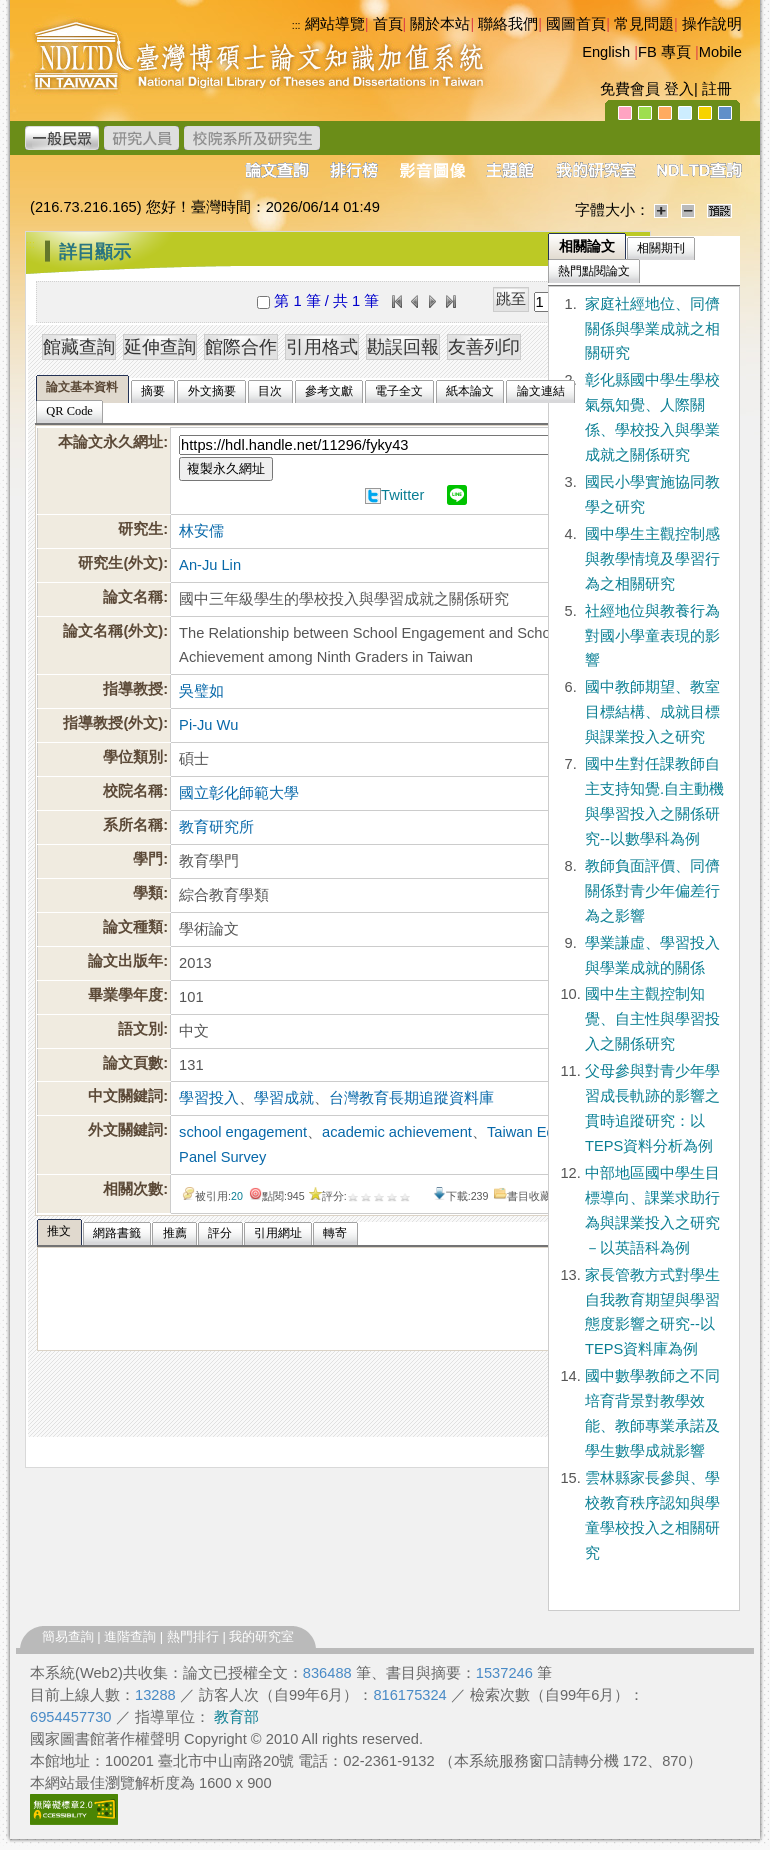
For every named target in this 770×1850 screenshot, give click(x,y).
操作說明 (712, 24)
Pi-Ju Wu (208, 725)
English (606, 52)
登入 (679, 89)
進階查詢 (130, 1636)
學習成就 (284, 1098)
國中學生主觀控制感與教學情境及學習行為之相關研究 (652, 559)
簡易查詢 (68, 1636)
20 (237, 1196)
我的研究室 (261, 1636)
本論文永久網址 (110, 442)
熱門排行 (193, 1636)
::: (30, 244)
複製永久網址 (226, 468)
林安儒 (201, 531)
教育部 (236, 1717)
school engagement (243, 1132)
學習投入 (209, 1098)
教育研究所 (216, 827)
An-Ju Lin (210, 565)
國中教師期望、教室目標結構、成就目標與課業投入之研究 (652, 712)
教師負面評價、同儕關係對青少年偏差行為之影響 (652, 891)
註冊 (717, 89)
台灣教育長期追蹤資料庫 (411, 1098)
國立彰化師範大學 (239, 793)
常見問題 (644, 24)
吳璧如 (201, 691)
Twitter (402, 495)
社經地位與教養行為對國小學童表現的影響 (652, 636)
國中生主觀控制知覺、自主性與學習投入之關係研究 (652, 1019)
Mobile (720, 52)
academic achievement (397, 1132)
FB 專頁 (664, 52)
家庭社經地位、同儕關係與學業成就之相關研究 (652, 329)
